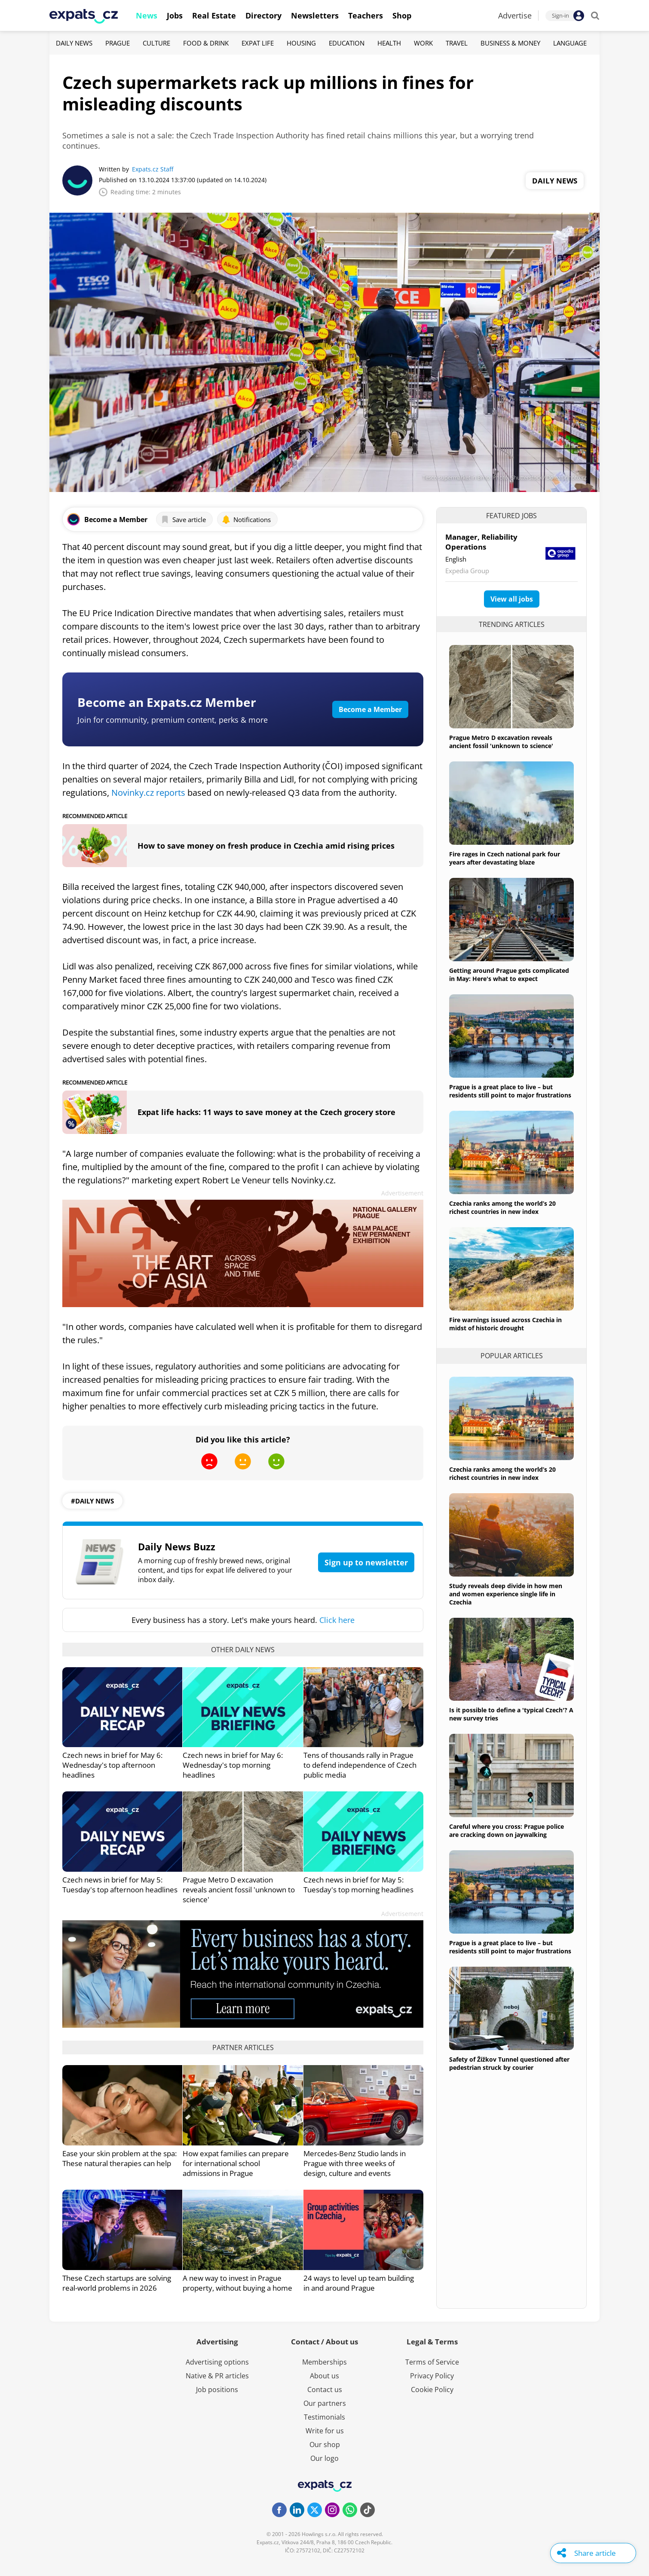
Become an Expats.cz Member (166, 702)
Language (570, 43)
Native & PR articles (217, 2375)
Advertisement (402, 1193)
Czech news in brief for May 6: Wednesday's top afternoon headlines (112, 1765)
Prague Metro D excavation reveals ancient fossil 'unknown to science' (239, 1889)
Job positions (217, 2389)
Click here (337, 1620)
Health (389, 43)
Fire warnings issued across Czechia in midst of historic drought (505, 1324)
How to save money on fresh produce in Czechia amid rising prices (266, 845)
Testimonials (324, 2417)
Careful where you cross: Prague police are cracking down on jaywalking (506, 1830)
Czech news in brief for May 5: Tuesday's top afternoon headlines (120, 1885)
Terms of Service (432, 2362)
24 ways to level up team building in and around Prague (358, 2283)
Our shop (324, 2444)
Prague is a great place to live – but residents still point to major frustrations (510, 1091)
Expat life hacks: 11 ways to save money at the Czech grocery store (266, 1112)
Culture (156, 43)
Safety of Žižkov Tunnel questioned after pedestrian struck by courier (509, 2063)
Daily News (74, 43)
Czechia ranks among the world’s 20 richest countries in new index (502, 1207)
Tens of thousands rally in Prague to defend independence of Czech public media (359, 1765)
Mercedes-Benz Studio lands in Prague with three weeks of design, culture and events (354, 2163)
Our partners (324, 2403)
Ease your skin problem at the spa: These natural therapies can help (119, 2158)
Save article (183, 519)
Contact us (324, 2389)
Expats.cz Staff (152, 169)
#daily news (92, 1501)
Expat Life (258, 43)
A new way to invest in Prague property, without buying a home (237, 2283)
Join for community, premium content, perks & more (172, 720)
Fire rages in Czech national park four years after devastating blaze (504, 858)
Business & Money (510, 43)
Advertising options (217, 2362)
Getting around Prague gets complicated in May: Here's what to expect (509, 974)
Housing (301, 43)
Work (423, 43)
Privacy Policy (432, 2375)
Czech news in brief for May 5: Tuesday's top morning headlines (358, 1885)
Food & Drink (206, 43)
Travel (457, 43)
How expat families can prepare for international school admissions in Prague (236, 2163)
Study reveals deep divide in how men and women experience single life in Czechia (505, 1594)
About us (324, 2375)
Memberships (324, 2362)
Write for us (325, 2430)
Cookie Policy (432, 2389)
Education (346, 43)
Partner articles (243, 2047)
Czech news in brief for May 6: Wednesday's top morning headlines (233, 1765)
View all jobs (511, 599)
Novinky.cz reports (149, 792)
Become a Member (370, 709)
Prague (117, 43)
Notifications (246, 519)
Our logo (324, 2458)
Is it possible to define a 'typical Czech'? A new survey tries (511, 1714)
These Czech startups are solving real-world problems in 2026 (116, 2283)
